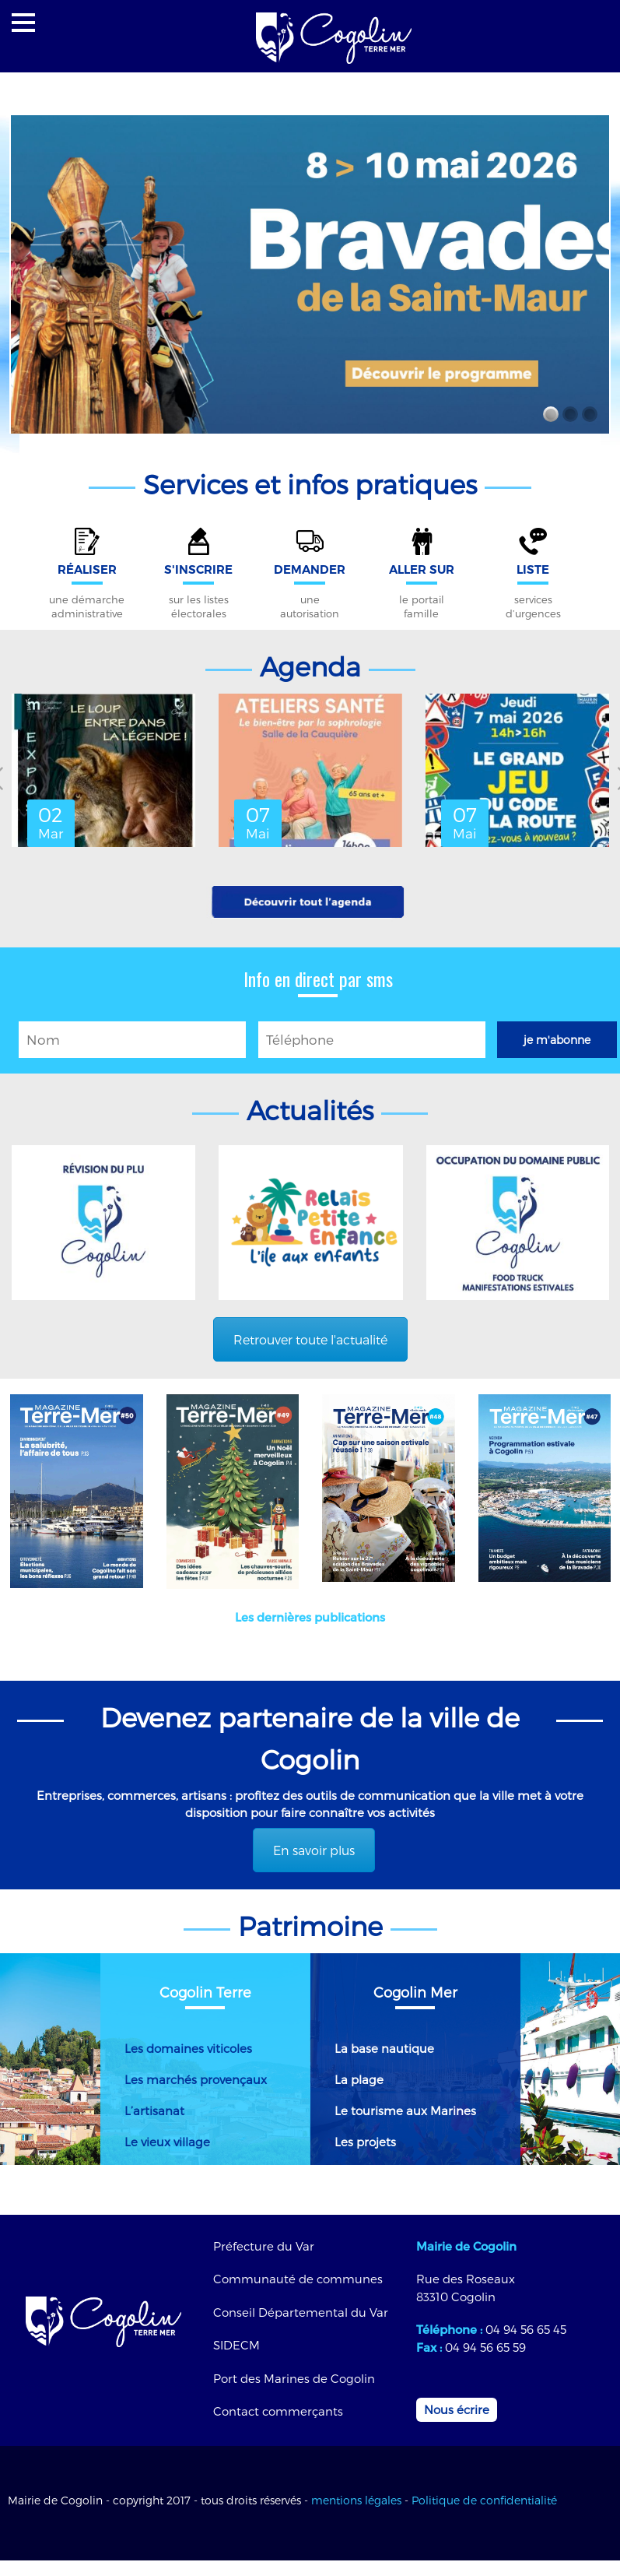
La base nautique (384, 2048)
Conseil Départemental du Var (300, 2312)
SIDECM (236, 2345)
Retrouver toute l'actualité (310, 1339)
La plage (359, 2079)
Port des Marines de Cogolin (294, 2378)
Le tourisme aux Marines (405, 2110)
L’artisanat (154, 2110)
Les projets (365, 2142)
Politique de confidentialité (484, 2500)
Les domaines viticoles (188, 2048)
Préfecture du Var (263, 2246)
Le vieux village (167, 2142)
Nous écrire (456, 2409)
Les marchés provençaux (195, 2079)
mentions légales (356, 2500)
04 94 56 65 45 (525, 2329)
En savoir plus (314, 1850)
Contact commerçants (278, 2411)
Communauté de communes (298, 2279)
